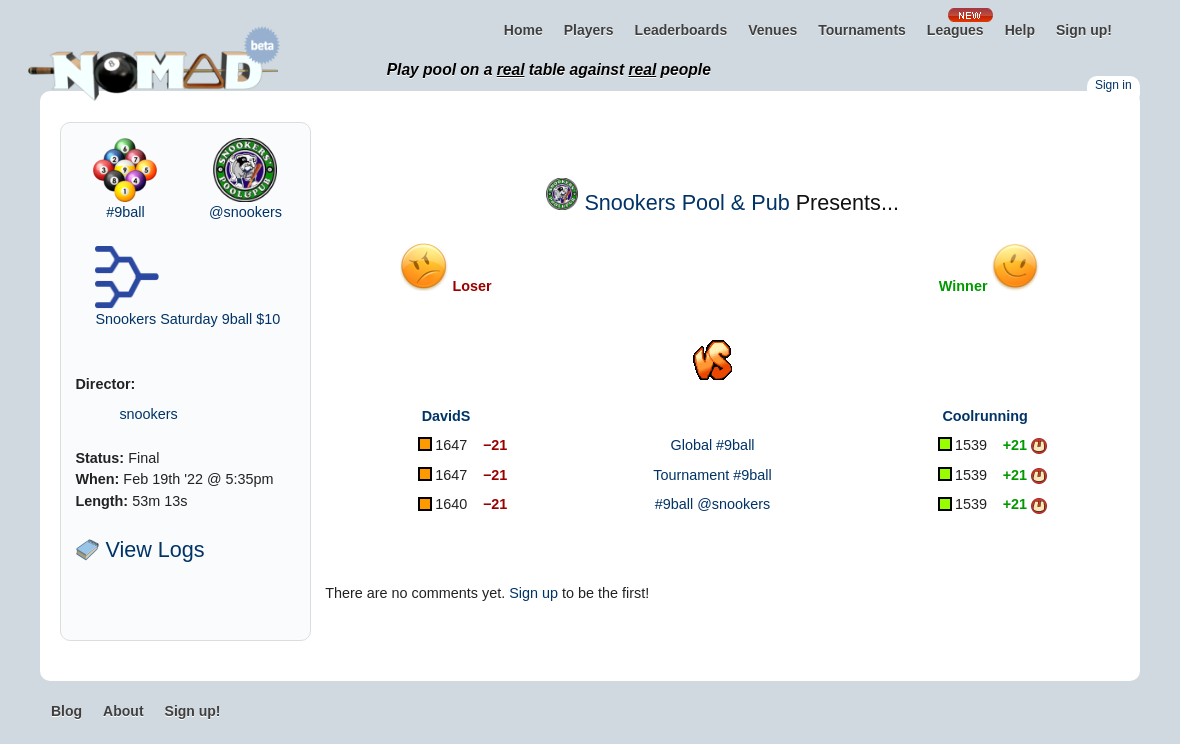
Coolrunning (985, 416)
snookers (148, 414)
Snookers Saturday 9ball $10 (187, 319)
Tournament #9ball (712, 475)
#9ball (125, 212)
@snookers (245, 212)
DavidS (446, 416)
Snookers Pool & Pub (686, 202)
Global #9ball (713, 445)
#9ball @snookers (712, 504)
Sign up (533, 593)
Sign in (1113, 85)
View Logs (139, 549)
